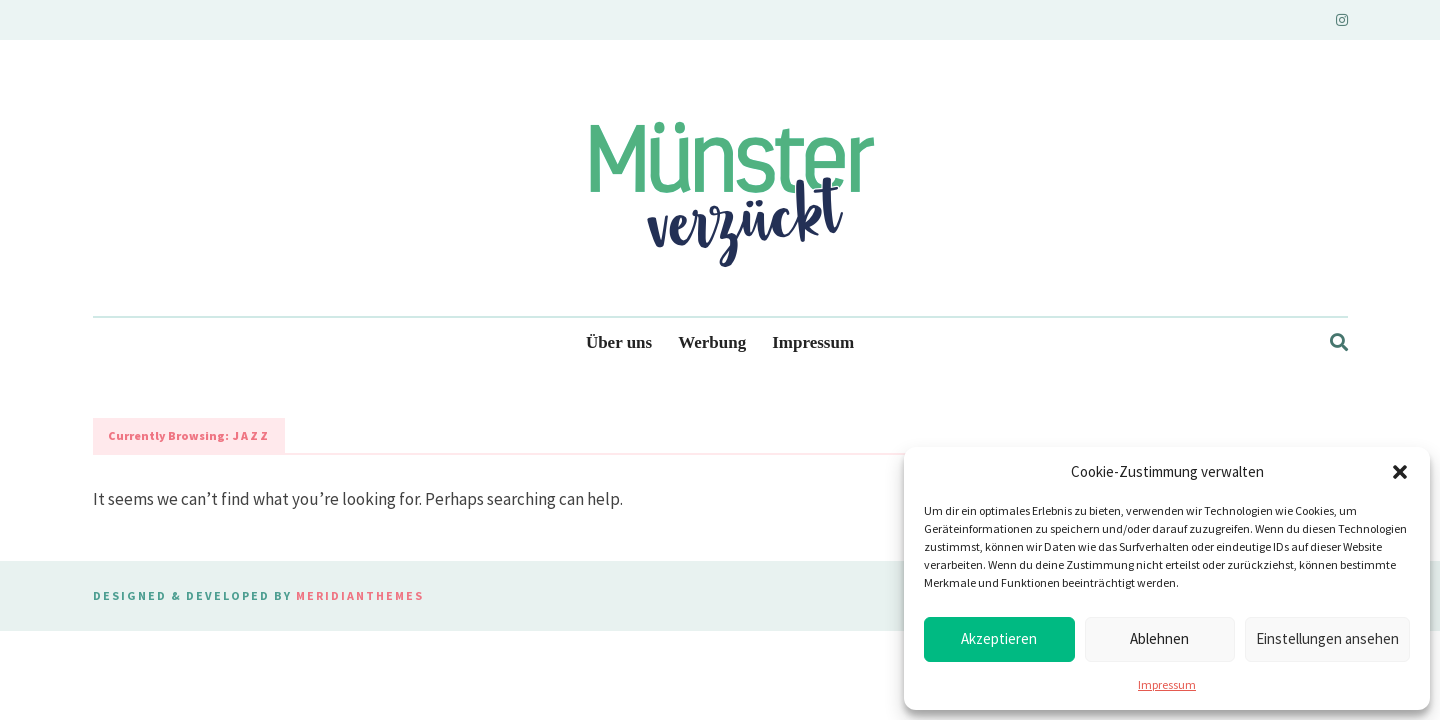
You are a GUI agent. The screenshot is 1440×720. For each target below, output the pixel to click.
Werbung (712, 342)
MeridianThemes (360, 595)
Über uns (619, 342)
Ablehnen (1159, 638)
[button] (1400, 472)
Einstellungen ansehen (1327, 638)
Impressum (1167, 684)
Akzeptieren (999, 638)
